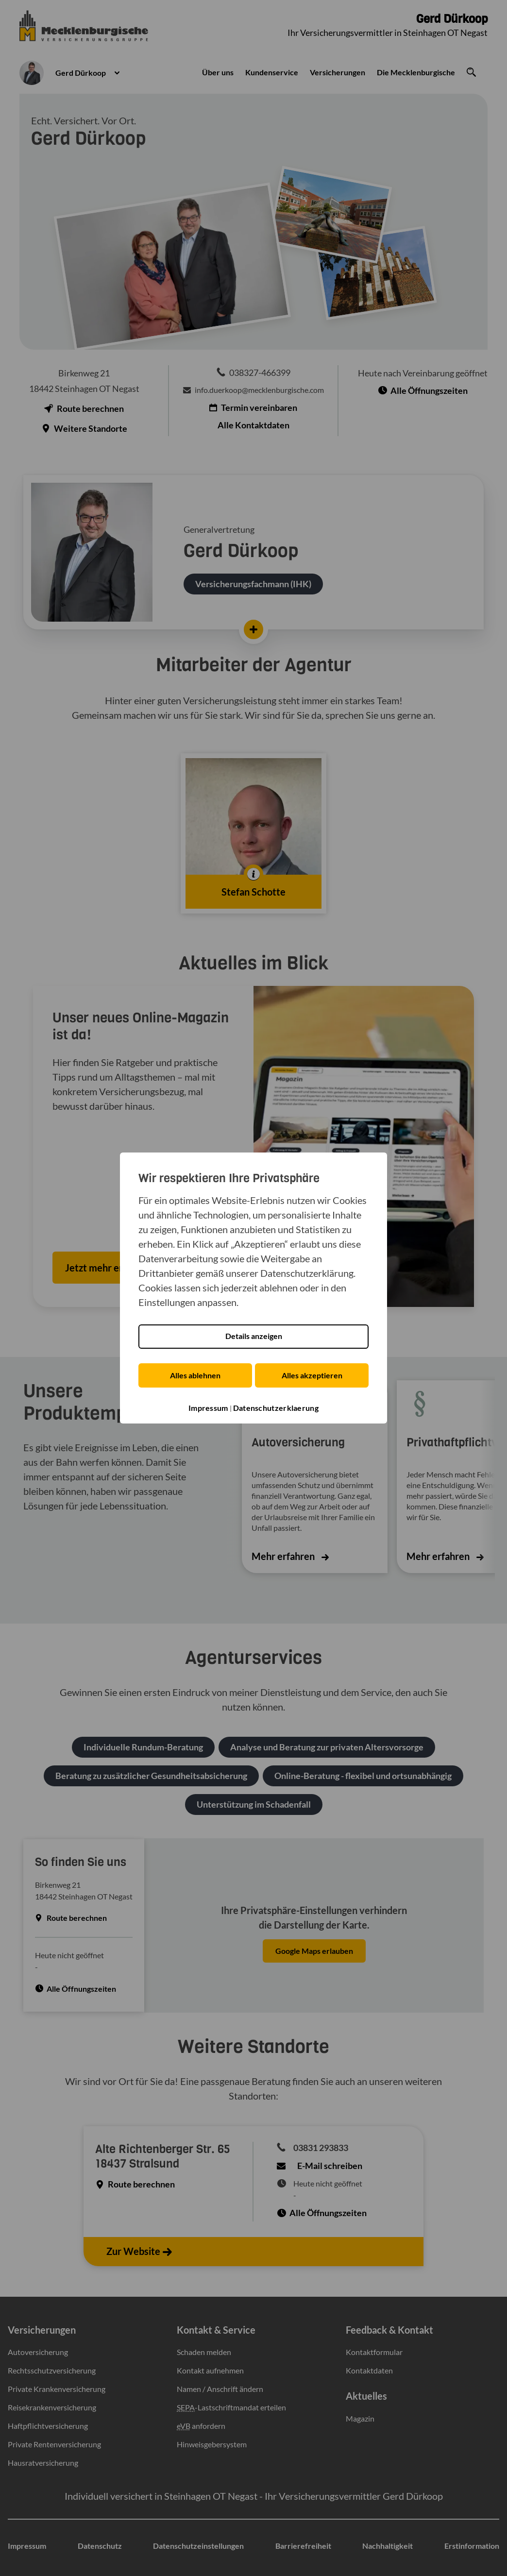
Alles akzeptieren (313, 1375)
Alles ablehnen (194, 1375)
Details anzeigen (253, 1336)
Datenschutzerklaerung (276, 1407)
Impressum (208, 1407)
